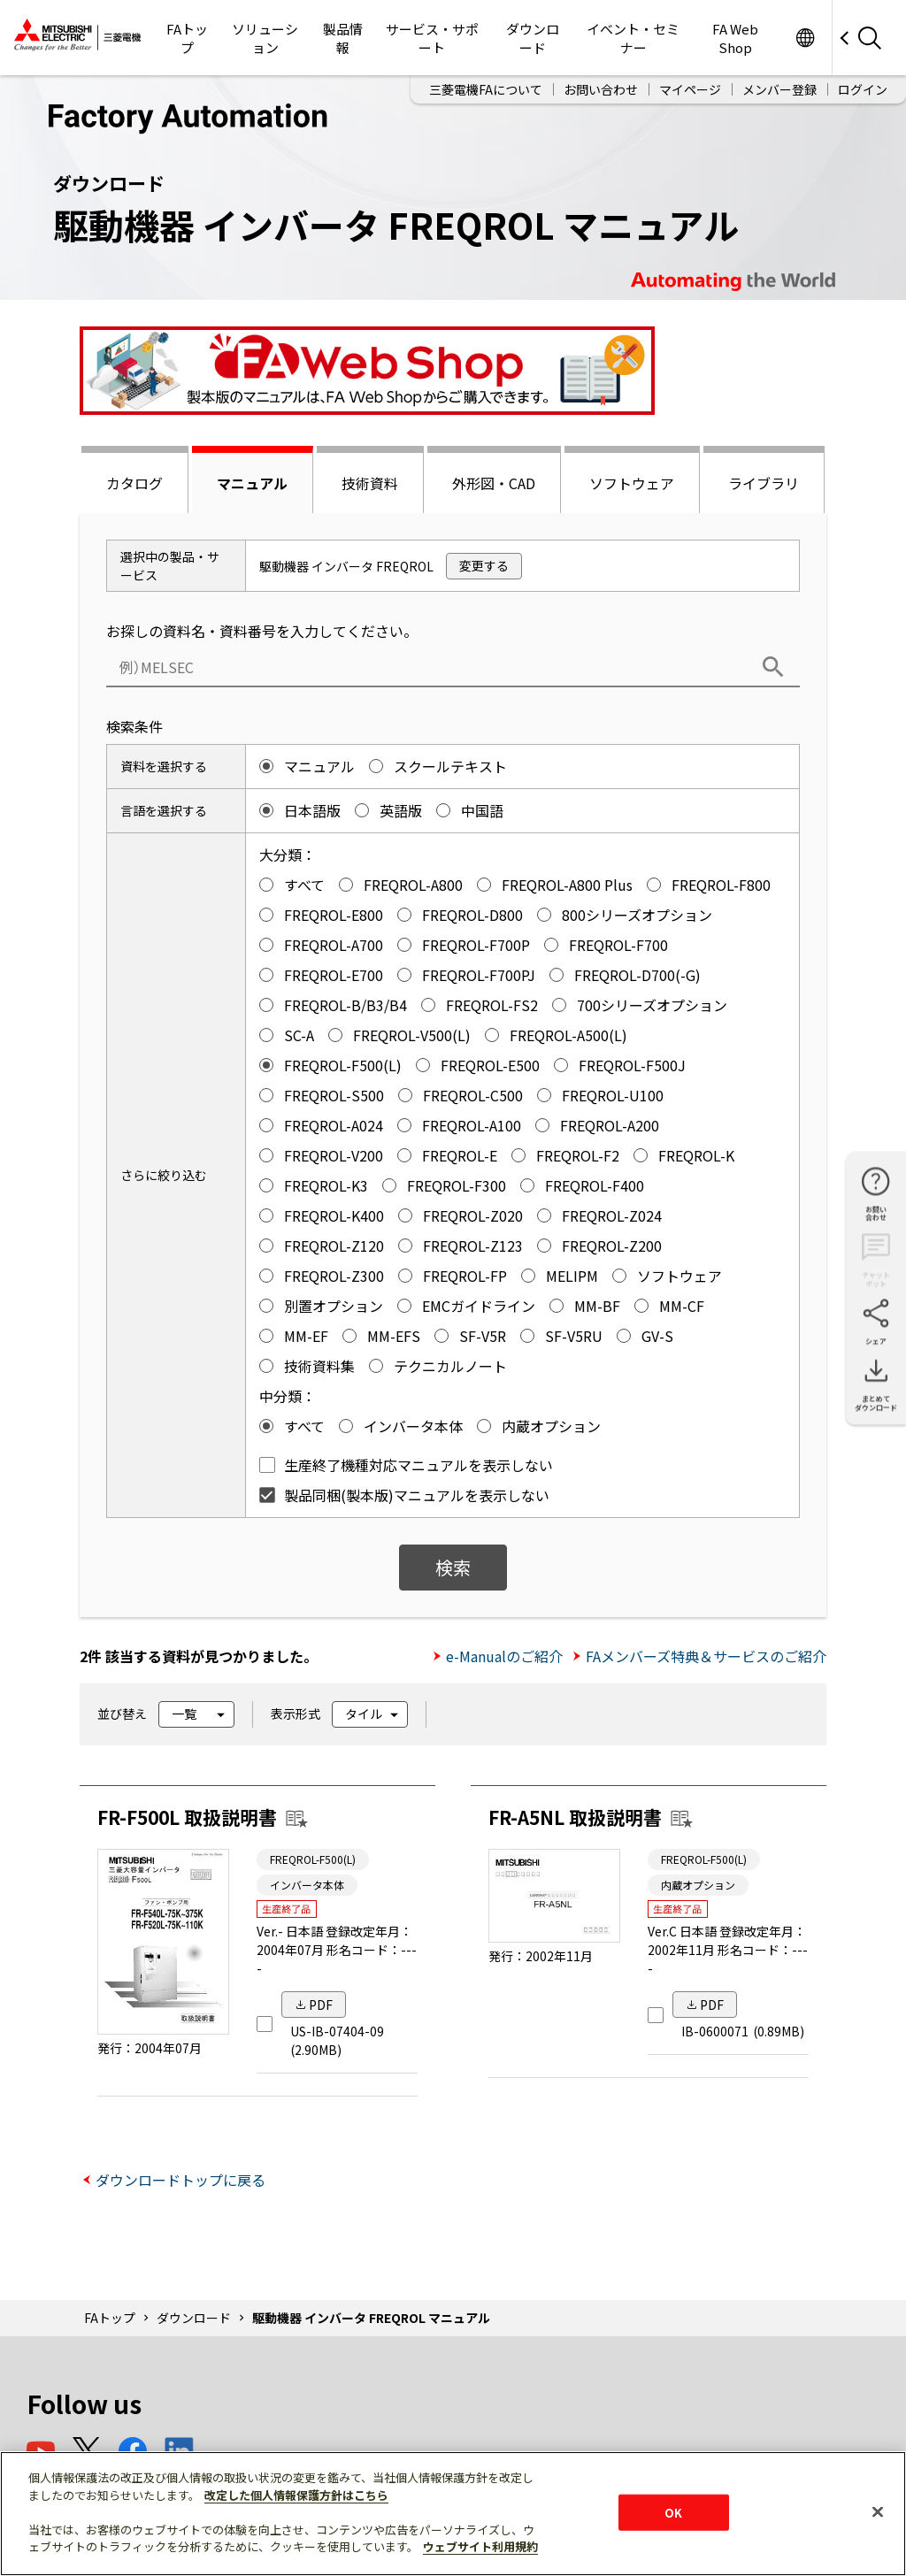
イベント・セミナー (633, 38)
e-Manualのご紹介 (504, 1656)
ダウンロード (532, 38)
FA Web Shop (735, 38)
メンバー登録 (779, 89)
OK (673, 2511)
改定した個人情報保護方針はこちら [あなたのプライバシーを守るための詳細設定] (296, 2495)
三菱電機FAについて (485, 89)
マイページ (690, 89)
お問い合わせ (601, 89)
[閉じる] (877, 2511)
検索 (453, 1567)
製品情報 (343, 38)
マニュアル (252, 483)
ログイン (862, 89)
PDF (321, 2004)
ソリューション (265, 38)
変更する (484, 565)
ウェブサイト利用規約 (480, 2546)
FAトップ (187, 38)
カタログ (134, 483)
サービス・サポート (432, 38)
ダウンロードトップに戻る (180, 2179)
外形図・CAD (493, 483)
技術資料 (370, 483)
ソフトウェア (631, 483)
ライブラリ (763, 483)
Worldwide (805, 37)
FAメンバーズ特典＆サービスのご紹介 (706, 1656)
